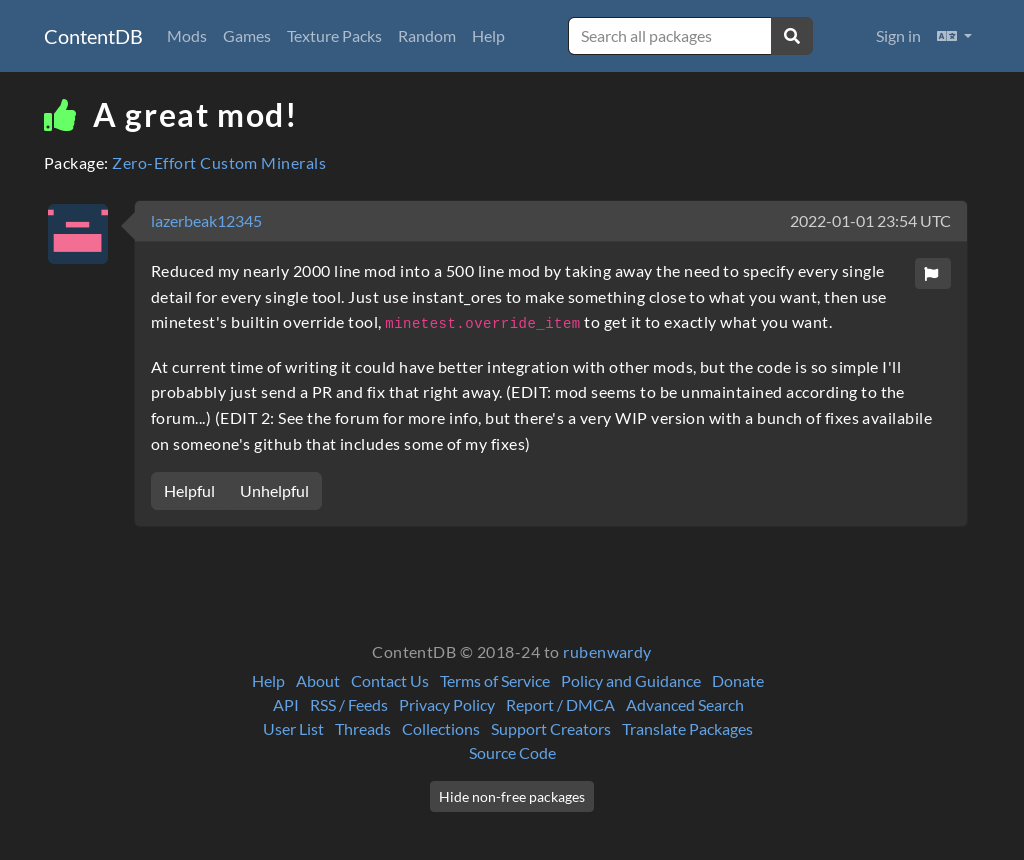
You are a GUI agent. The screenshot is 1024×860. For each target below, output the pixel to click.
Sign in (898, 35)
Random (427, 35)
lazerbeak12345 (206, 220)
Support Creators (551, 728)
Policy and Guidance (631, 680)
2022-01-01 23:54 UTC (870, 220)
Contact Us (390, 680)
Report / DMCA (560, 704)
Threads (363, 728)
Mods (187, 35)
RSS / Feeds (349, 704)
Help (488, 35)
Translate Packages (687, 728)
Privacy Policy (447, 704)
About (318, 680)
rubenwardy (607, 651)
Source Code (512, 752)
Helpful (189, 490)
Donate (738, 680)
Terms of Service (495, 680)
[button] (954, 36)
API (286, 704)
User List (293, 728)
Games (247, 35)
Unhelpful (274, 490)
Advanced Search (685, 704)
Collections (441, 728)
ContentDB (93, 36)
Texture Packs (334, 35)
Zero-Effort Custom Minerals (219, 162)
